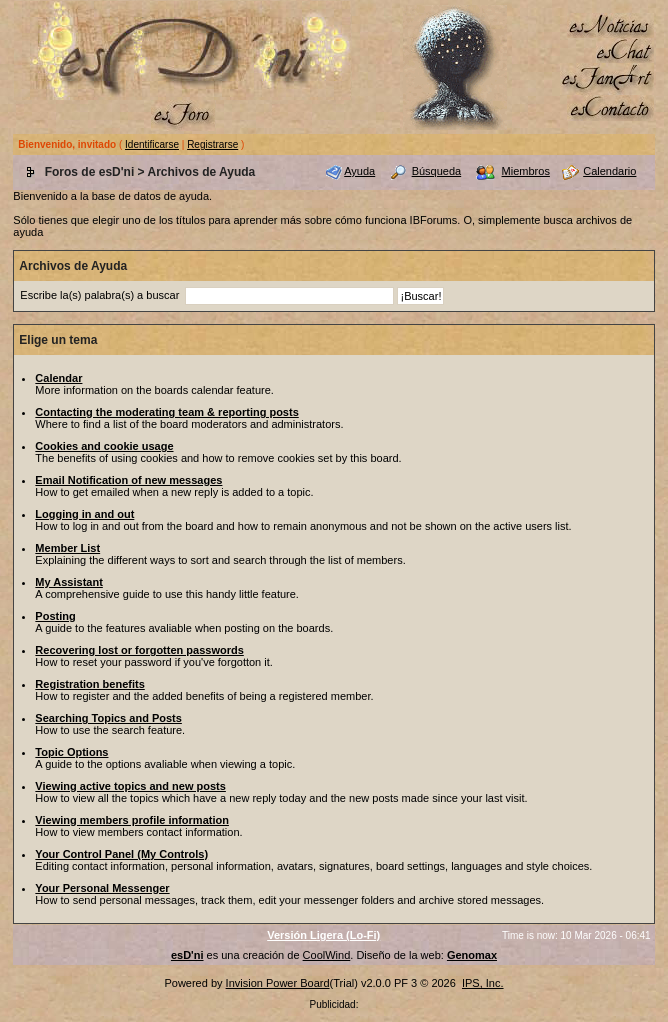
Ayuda (359, 171)
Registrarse (212, 144)
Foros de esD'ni (90, 172)
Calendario (609, 171)
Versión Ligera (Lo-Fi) (323, 935)
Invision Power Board (278, 983)
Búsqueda (437, 171)
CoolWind (327, 955)
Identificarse (152, 144)
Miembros (526, 171)
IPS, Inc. (483, 983)
